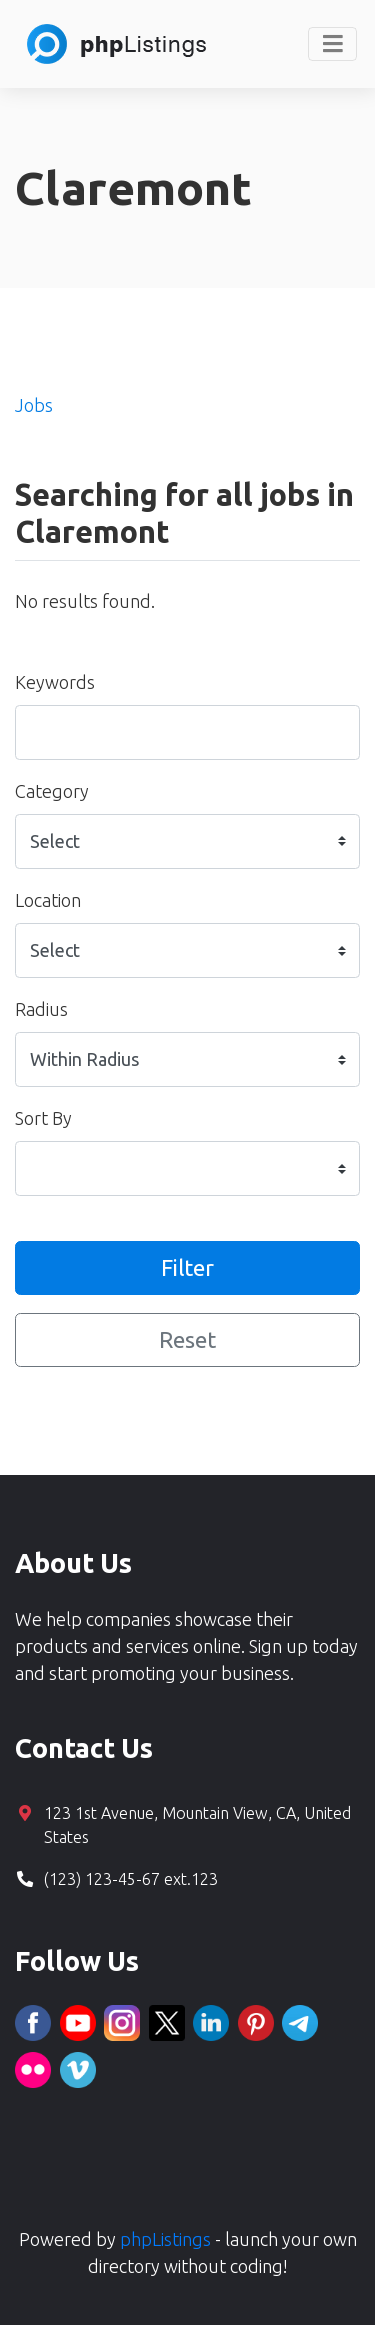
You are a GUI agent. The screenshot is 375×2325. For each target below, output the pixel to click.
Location (48, 900)
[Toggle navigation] (332, 44)
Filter (187, 1267)
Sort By (43, 1118)
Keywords (55, 682)
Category (52, 791)
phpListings (165, 2239)
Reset (187, 1339)
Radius (41, 1009)
